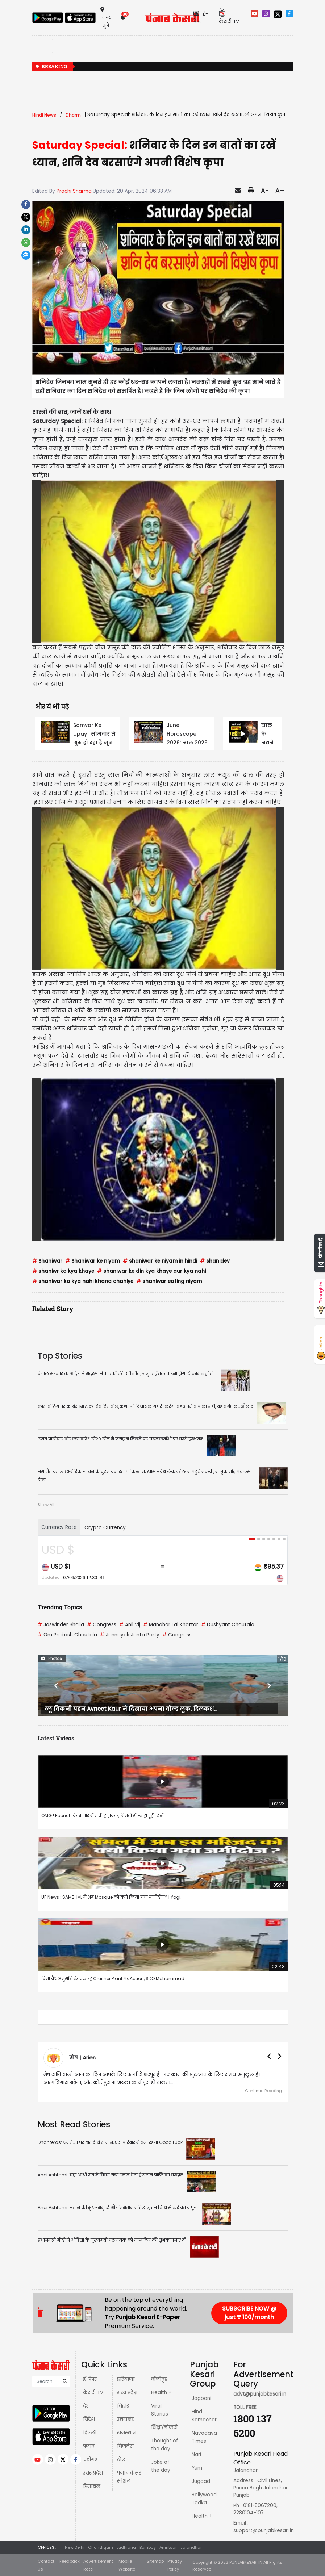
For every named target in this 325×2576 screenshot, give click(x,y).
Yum (197, 2467)
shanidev (215, 1261)
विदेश (89, 2419)
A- (264, 190)
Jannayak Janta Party (129, 1634)
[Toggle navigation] (43, 46)
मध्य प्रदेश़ (127, 2392)
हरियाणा (125, 2379)
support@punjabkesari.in (263, 2530)
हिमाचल (91, 2486)
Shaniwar (47, 1261)
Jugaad (201, 2481)
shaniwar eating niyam (169, 1281)
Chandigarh (100, 2547)
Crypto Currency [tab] (105, 1527)
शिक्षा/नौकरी (164, 2427)
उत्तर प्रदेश (93, 2473)
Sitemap (155, 2561)
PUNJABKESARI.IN (245, 2562)
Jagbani (201, 2398)
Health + (161, 2392)
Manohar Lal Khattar (170, 1624)
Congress (101, 1624)
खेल (121, 2459)
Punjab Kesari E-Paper (148, 2317)
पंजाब (89, 2446)
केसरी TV (93, 2392)
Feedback (69, 2561)
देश (86, 2406)
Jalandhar (191, 2547)
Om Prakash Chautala (67, 1634)
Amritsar (168, 2547)
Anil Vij (129, 1624)
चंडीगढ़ (90, 2459)
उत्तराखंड (125, 2419)
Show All (46, 1504)
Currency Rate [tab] (59, 1527)
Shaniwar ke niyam (92, 1261)
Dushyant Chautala (227, 1624)
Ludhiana (126, 2547)
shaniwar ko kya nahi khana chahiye (82, 1281)
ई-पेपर (90, 2379)
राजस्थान (126, 2432)
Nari (196, 2454)
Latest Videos (56, 1738)
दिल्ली (89, 2432)
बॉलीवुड (159, 2379)
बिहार (123, 2406)
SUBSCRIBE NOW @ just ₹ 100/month (249, 2312)
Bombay (147, 2547)
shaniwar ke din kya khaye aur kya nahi (151, 1271)
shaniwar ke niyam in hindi (160, 1261)
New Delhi (74, 2547)
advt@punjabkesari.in (259, 2394)
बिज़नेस (125, 2446)
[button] (56, 1685)
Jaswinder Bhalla (61, 1624)
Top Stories (60, 1356)
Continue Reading (263, 2091)
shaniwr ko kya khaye (63, 1271)
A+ (279, 190)
